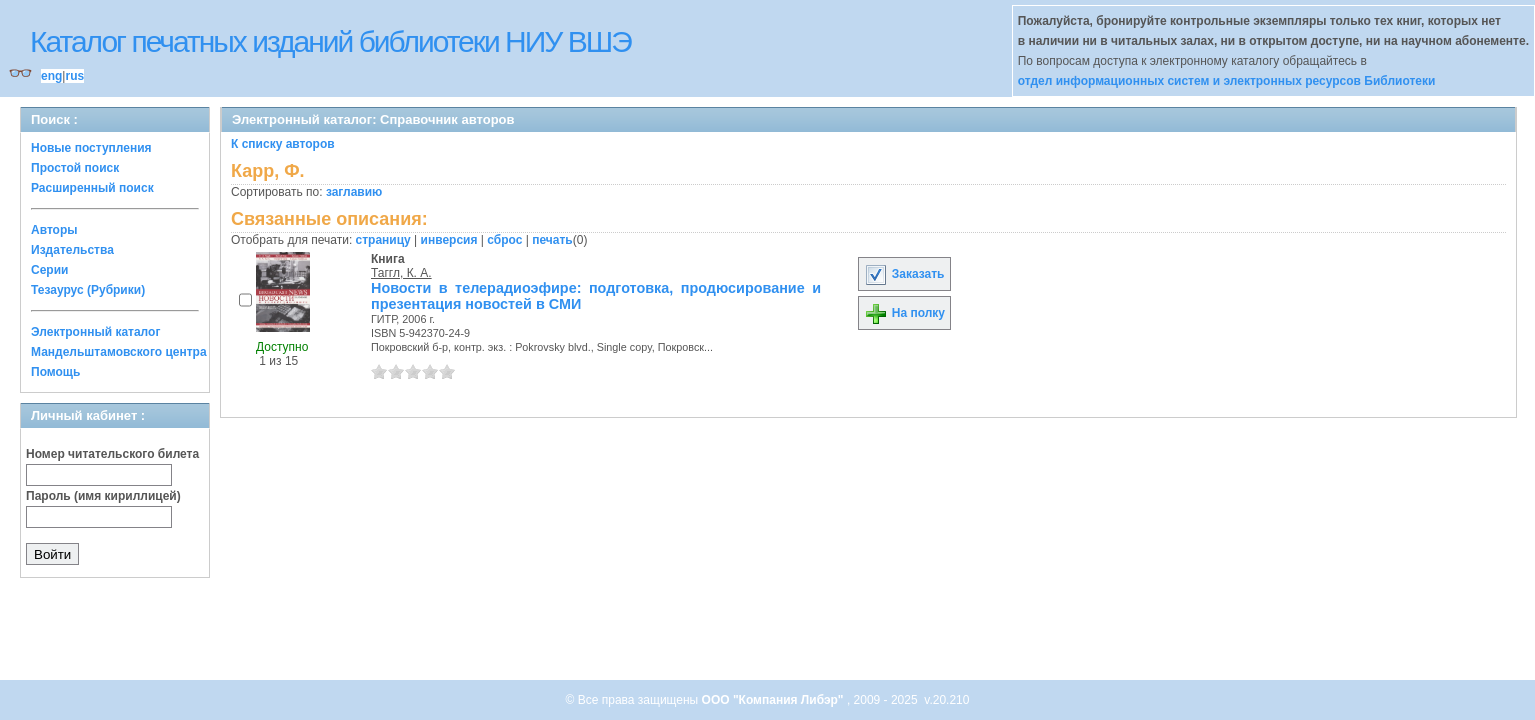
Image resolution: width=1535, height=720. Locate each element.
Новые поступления (91, 148)
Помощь (55, 372)
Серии (49, 270)
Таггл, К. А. (401, 273)
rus (74, 76)
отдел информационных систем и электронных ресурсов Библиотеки (1227, 81)
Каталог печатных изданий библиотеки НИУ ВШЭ (330, 41)
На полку (904, 313)
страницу (383, 240)
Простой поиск (75, 168)
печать (552, 240)
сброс (504, 240)
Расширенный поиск (92, 188)
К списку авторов (283, 144)
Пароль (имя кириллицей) (103, 496)
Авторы (54, 230)
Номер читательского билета (112, 454)
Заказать (904, 274)
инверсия (449, 240)
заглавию (354, 192)
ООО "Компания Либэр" (774, 700)
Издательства (72, 250)
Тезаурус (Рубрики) (88, 290)
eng (51, 76)
